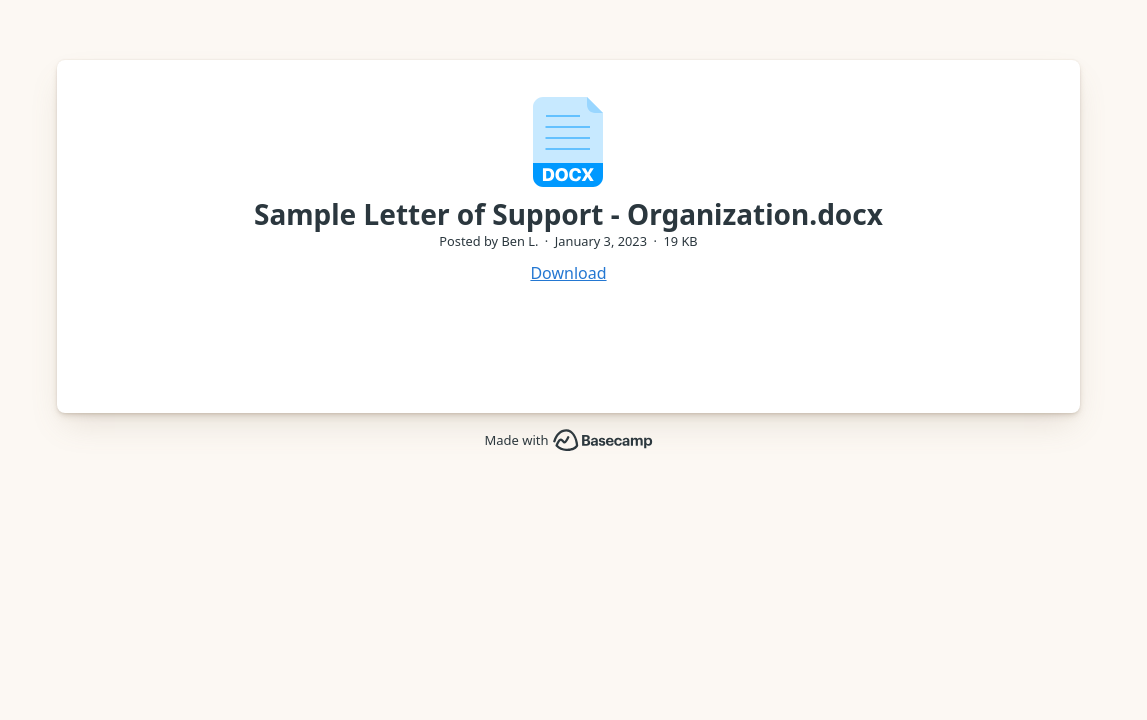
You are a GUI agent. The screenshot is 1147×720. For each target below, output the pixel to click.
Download (568, 273)
